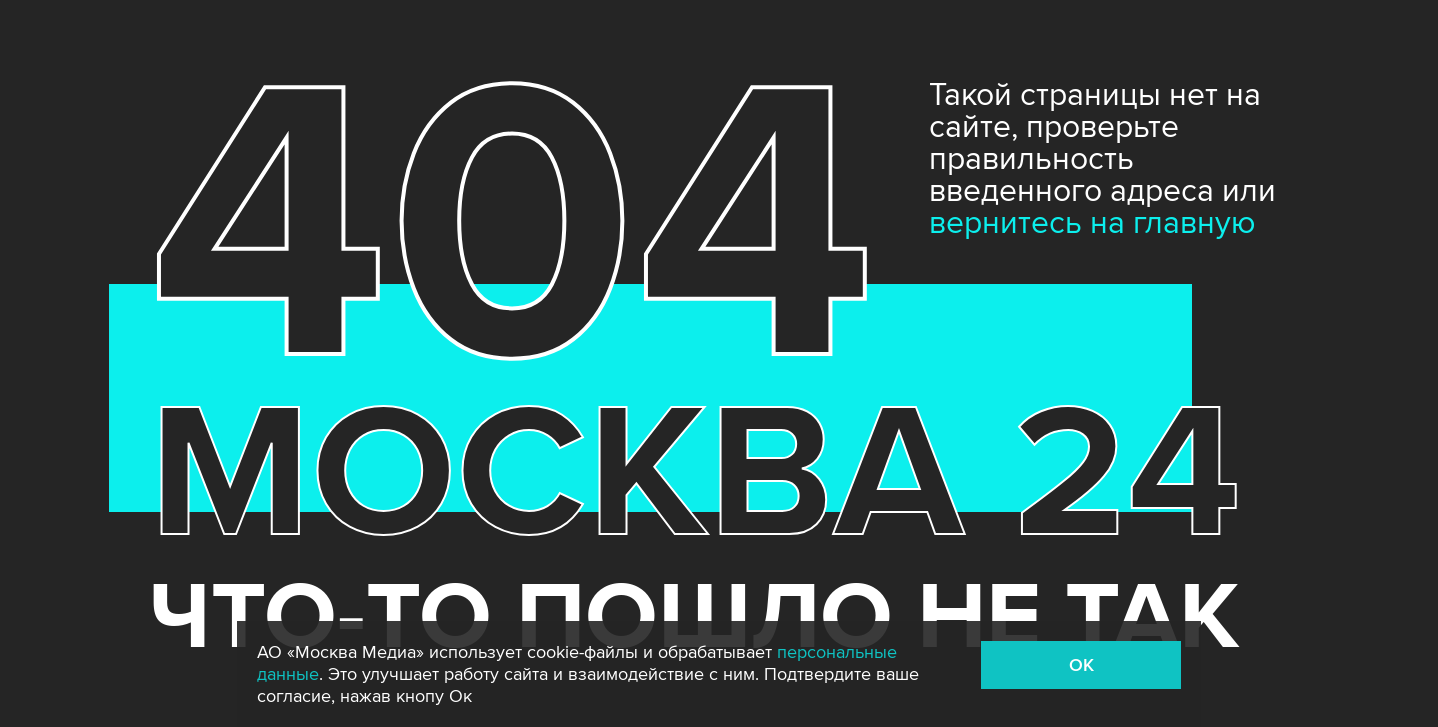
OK (1081, 665)
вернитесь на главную (1092, 223)
